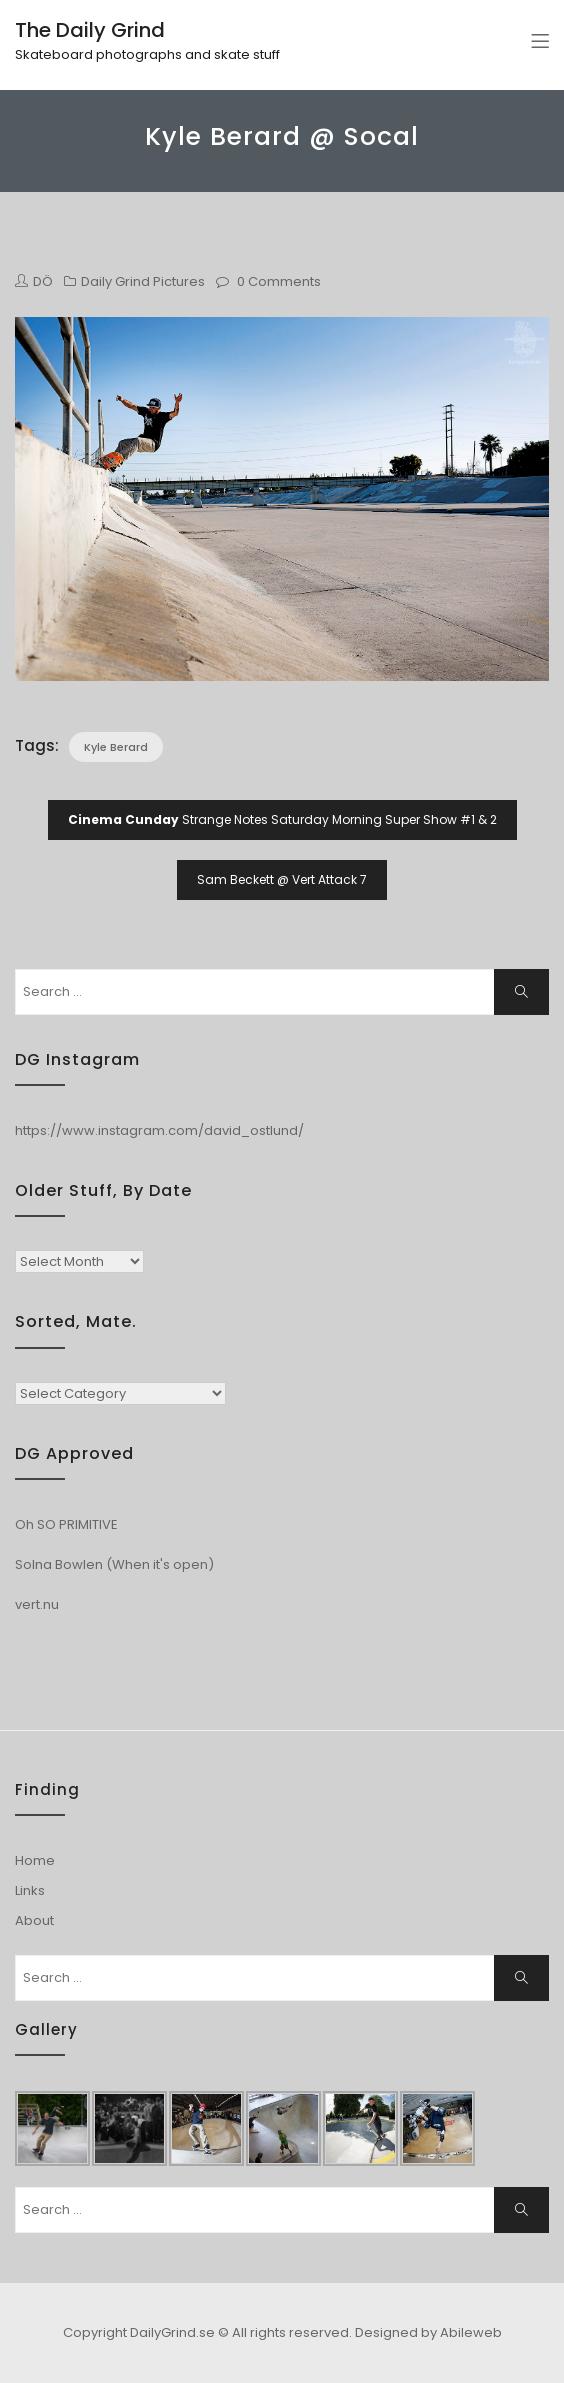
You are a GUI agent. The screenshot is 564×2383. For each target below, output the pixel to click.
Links (30, 1890)
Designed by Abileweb (428, 2332)
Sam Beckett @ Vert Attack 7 (282, 879)
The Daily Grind (90, 30)
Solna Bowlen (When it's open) (114, 1564)
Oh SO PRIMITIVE (66, 1524)
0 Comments (279, 281)
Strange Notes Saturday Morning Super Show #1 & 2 (282, 819)
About (34, 1920)
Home (35, 1860)
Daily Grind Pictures (143, 281)
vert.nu (37, 1604)
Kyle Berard (116, 747)
